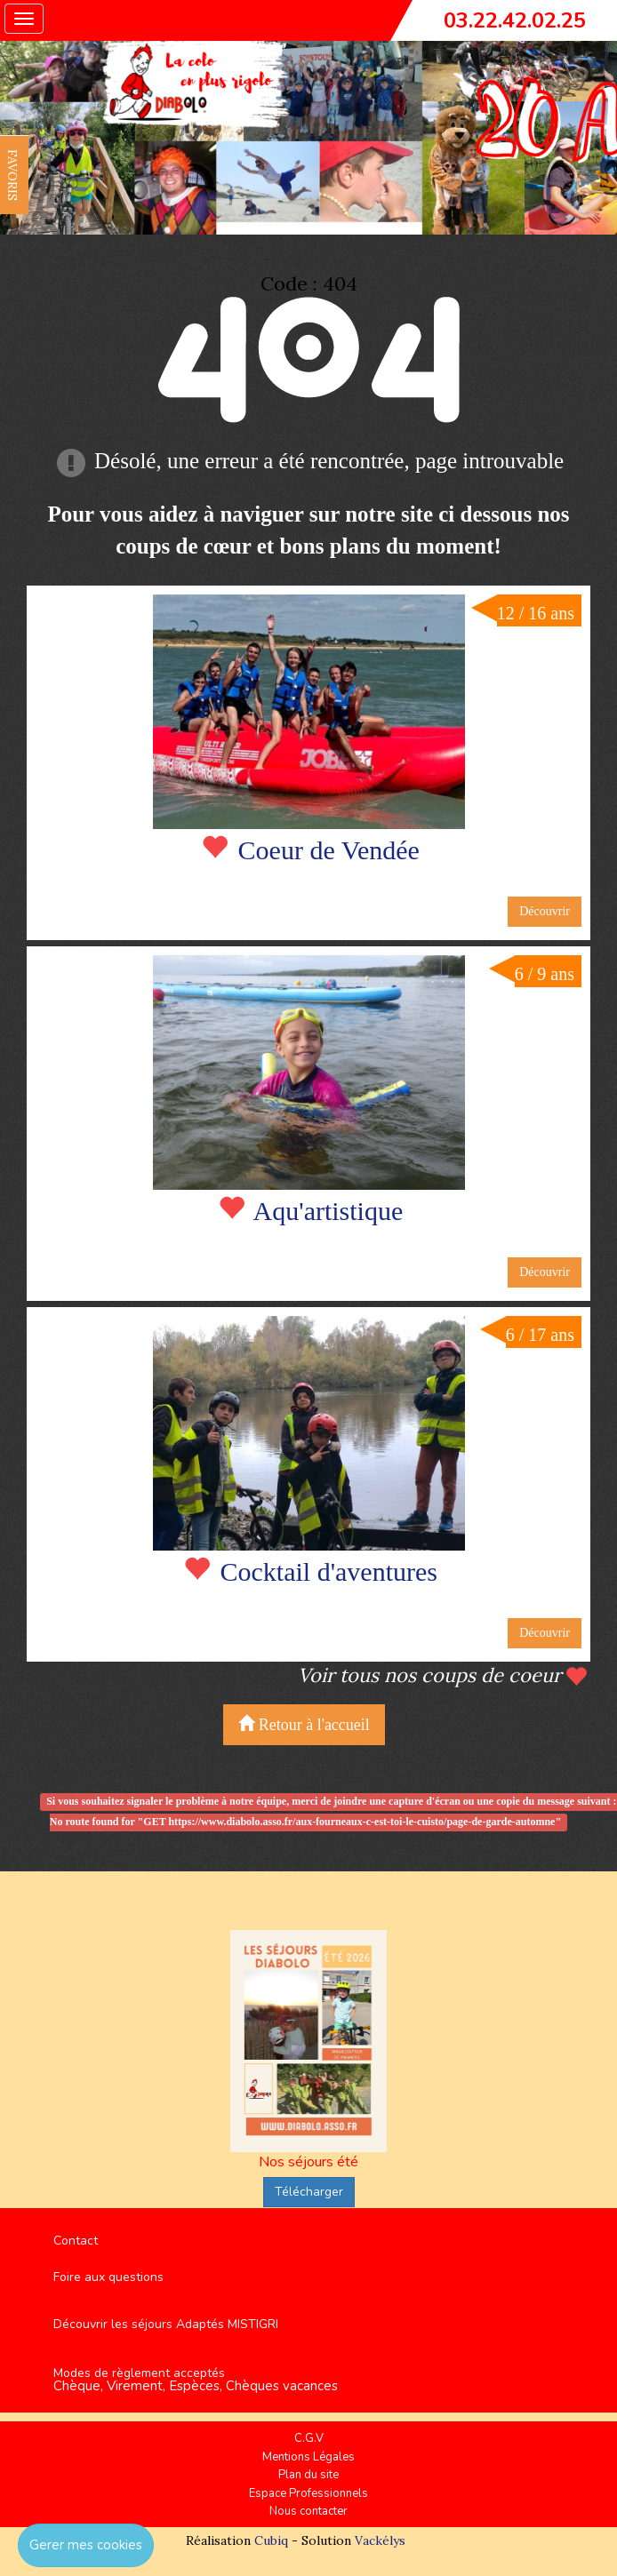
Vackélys (380, 2540)
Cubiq (271, 2540)
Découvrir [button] (544, 911)
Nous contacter (308, 2511)
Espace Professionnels (308, 2493)
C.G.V (309, 2438)
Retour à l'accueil (304, 1724)
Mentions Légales (308, 2457)
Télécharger (309, 2191)
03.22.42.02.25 (515, 20)
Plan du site (308, 2475)
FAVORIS (12, 175)
